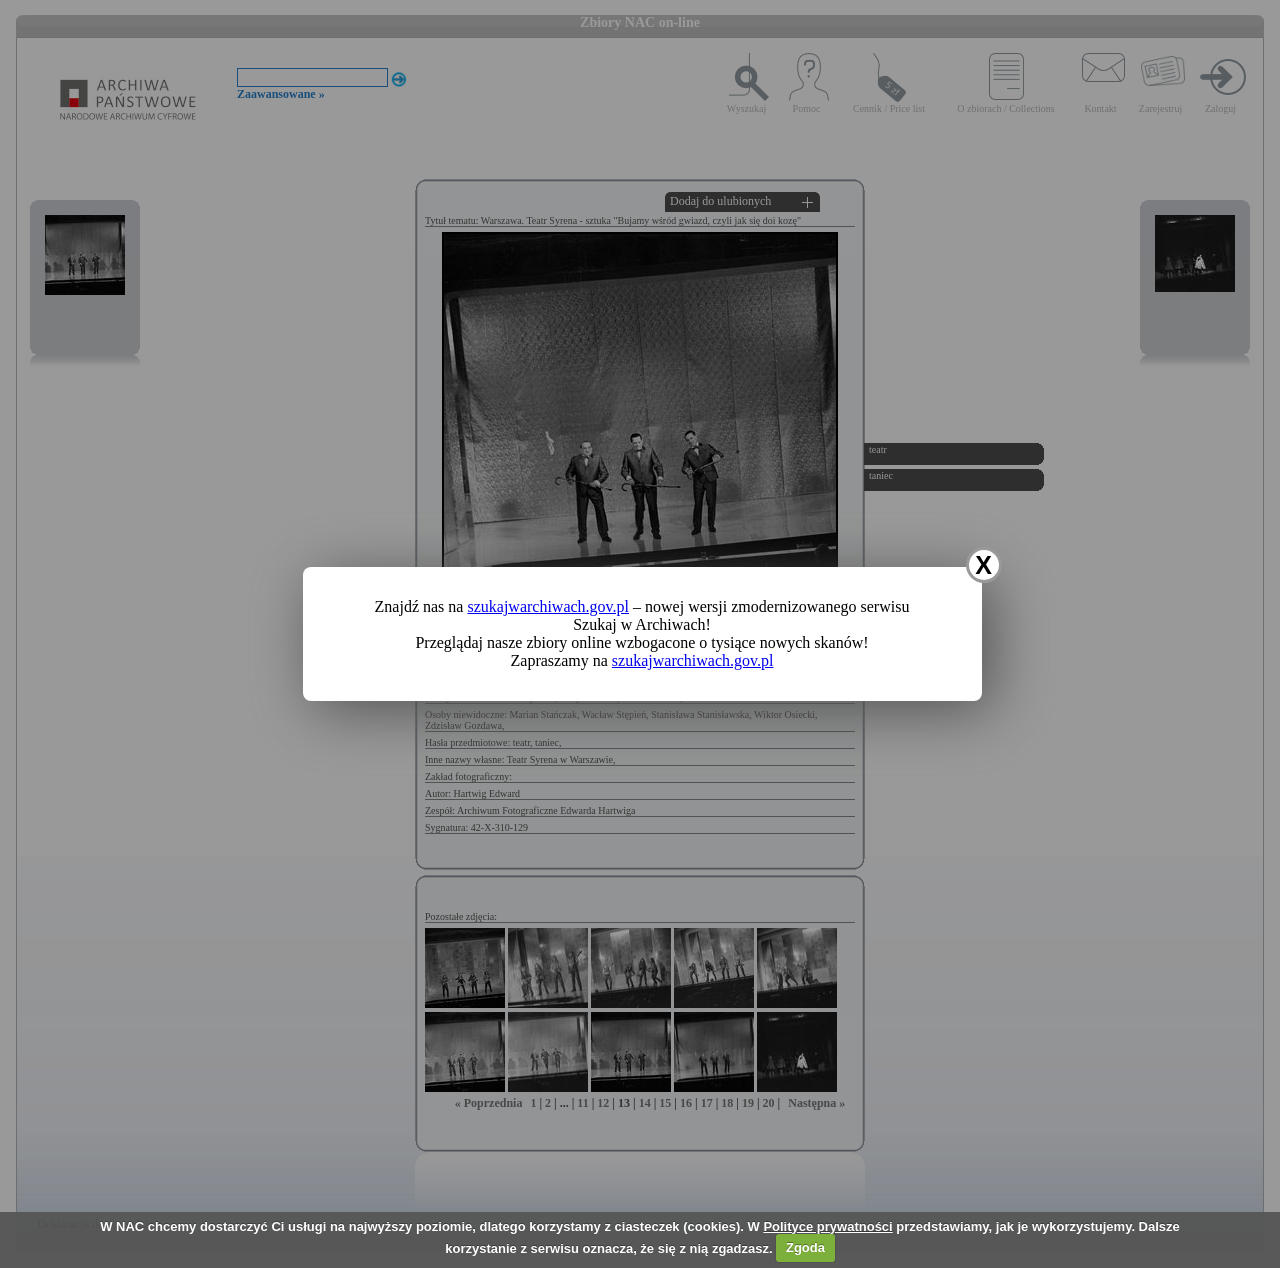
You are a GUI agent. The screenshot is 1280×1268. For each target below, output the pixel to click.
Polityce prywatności (827, 1226)
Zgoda (805, 1247)
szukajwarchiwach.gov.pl (548, 606)
